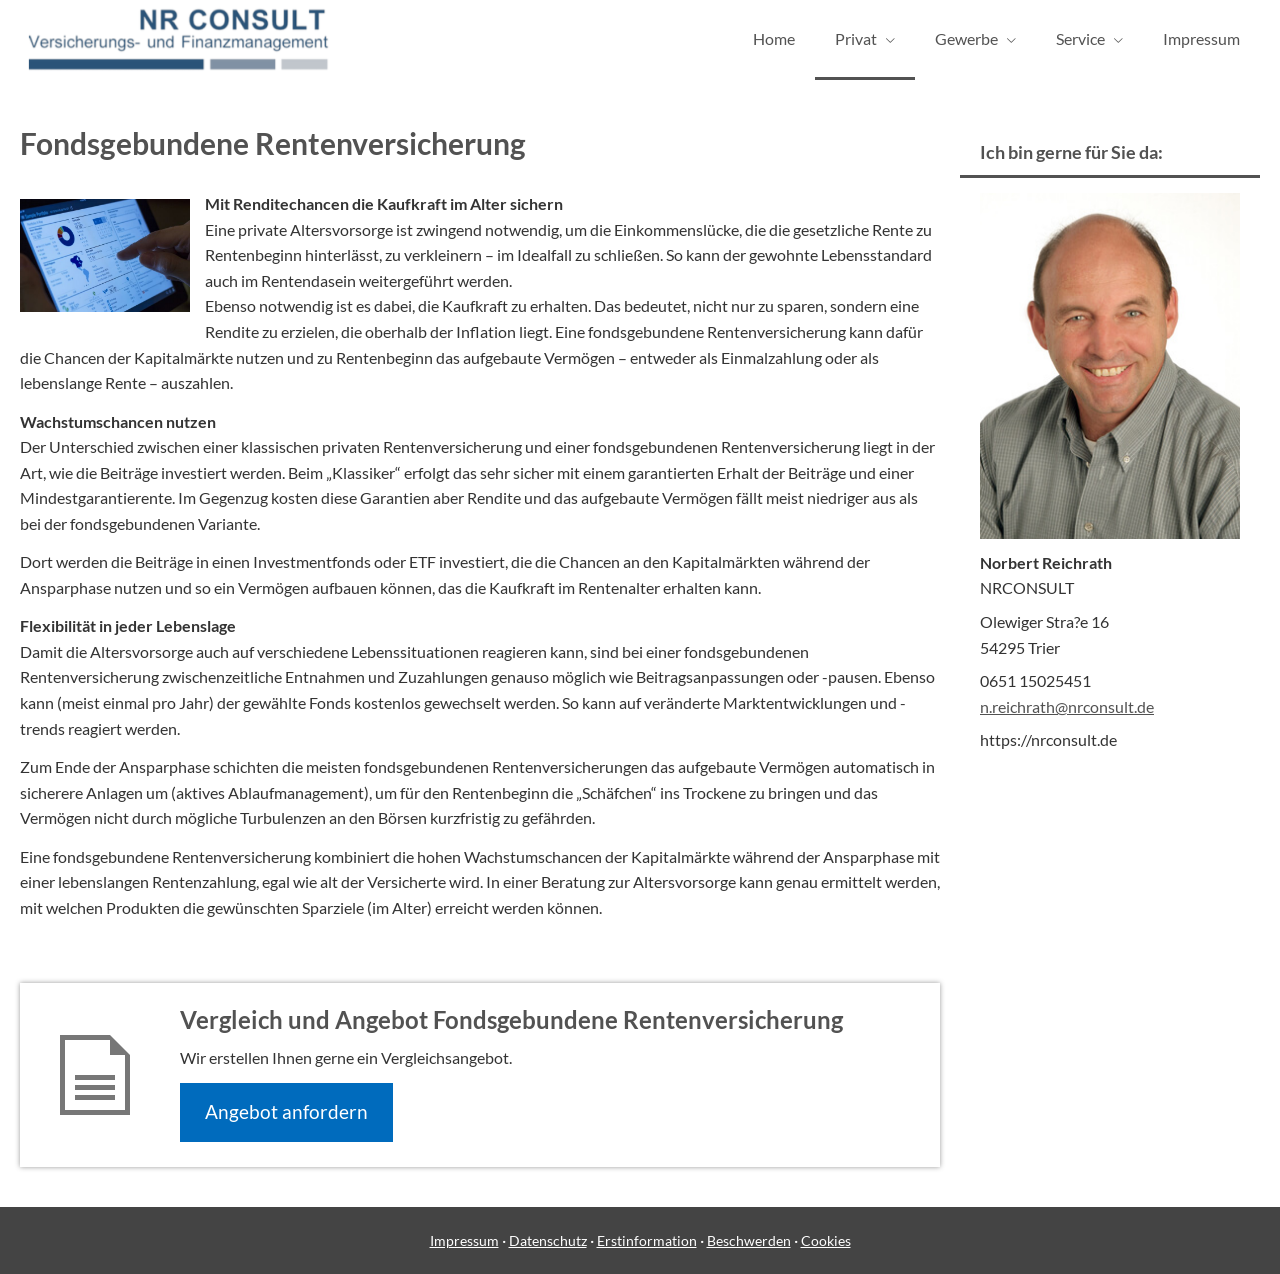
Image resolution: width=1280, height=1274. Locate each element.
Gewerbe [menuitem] (966, 38)
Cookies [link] (826, 1240)
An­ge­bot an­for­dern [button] (286, 1111)
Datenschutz (548, 1240)
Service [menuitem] (1080, 38)
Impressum (464, 1240)
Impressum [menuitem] (1201, 38)
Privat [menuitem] (856, 38)
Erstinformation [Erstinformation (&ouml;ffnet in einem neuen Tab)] (647, 1240)
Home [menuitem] (774, 38)
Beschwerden (749, 1240)
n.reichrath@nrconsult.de (1067, 706)
